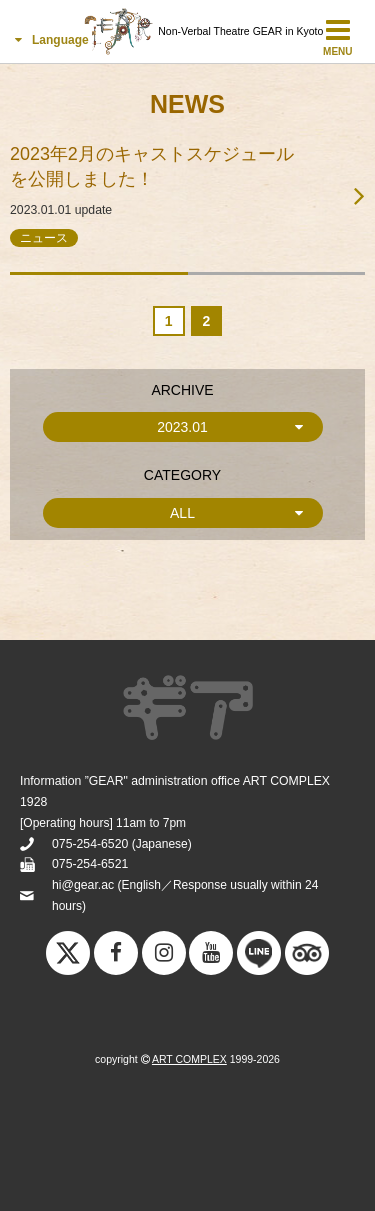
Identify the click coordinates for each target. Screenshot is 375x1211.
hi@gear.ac (83, 885)
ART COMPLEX (189, 1059)
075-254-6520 (90, 844)
